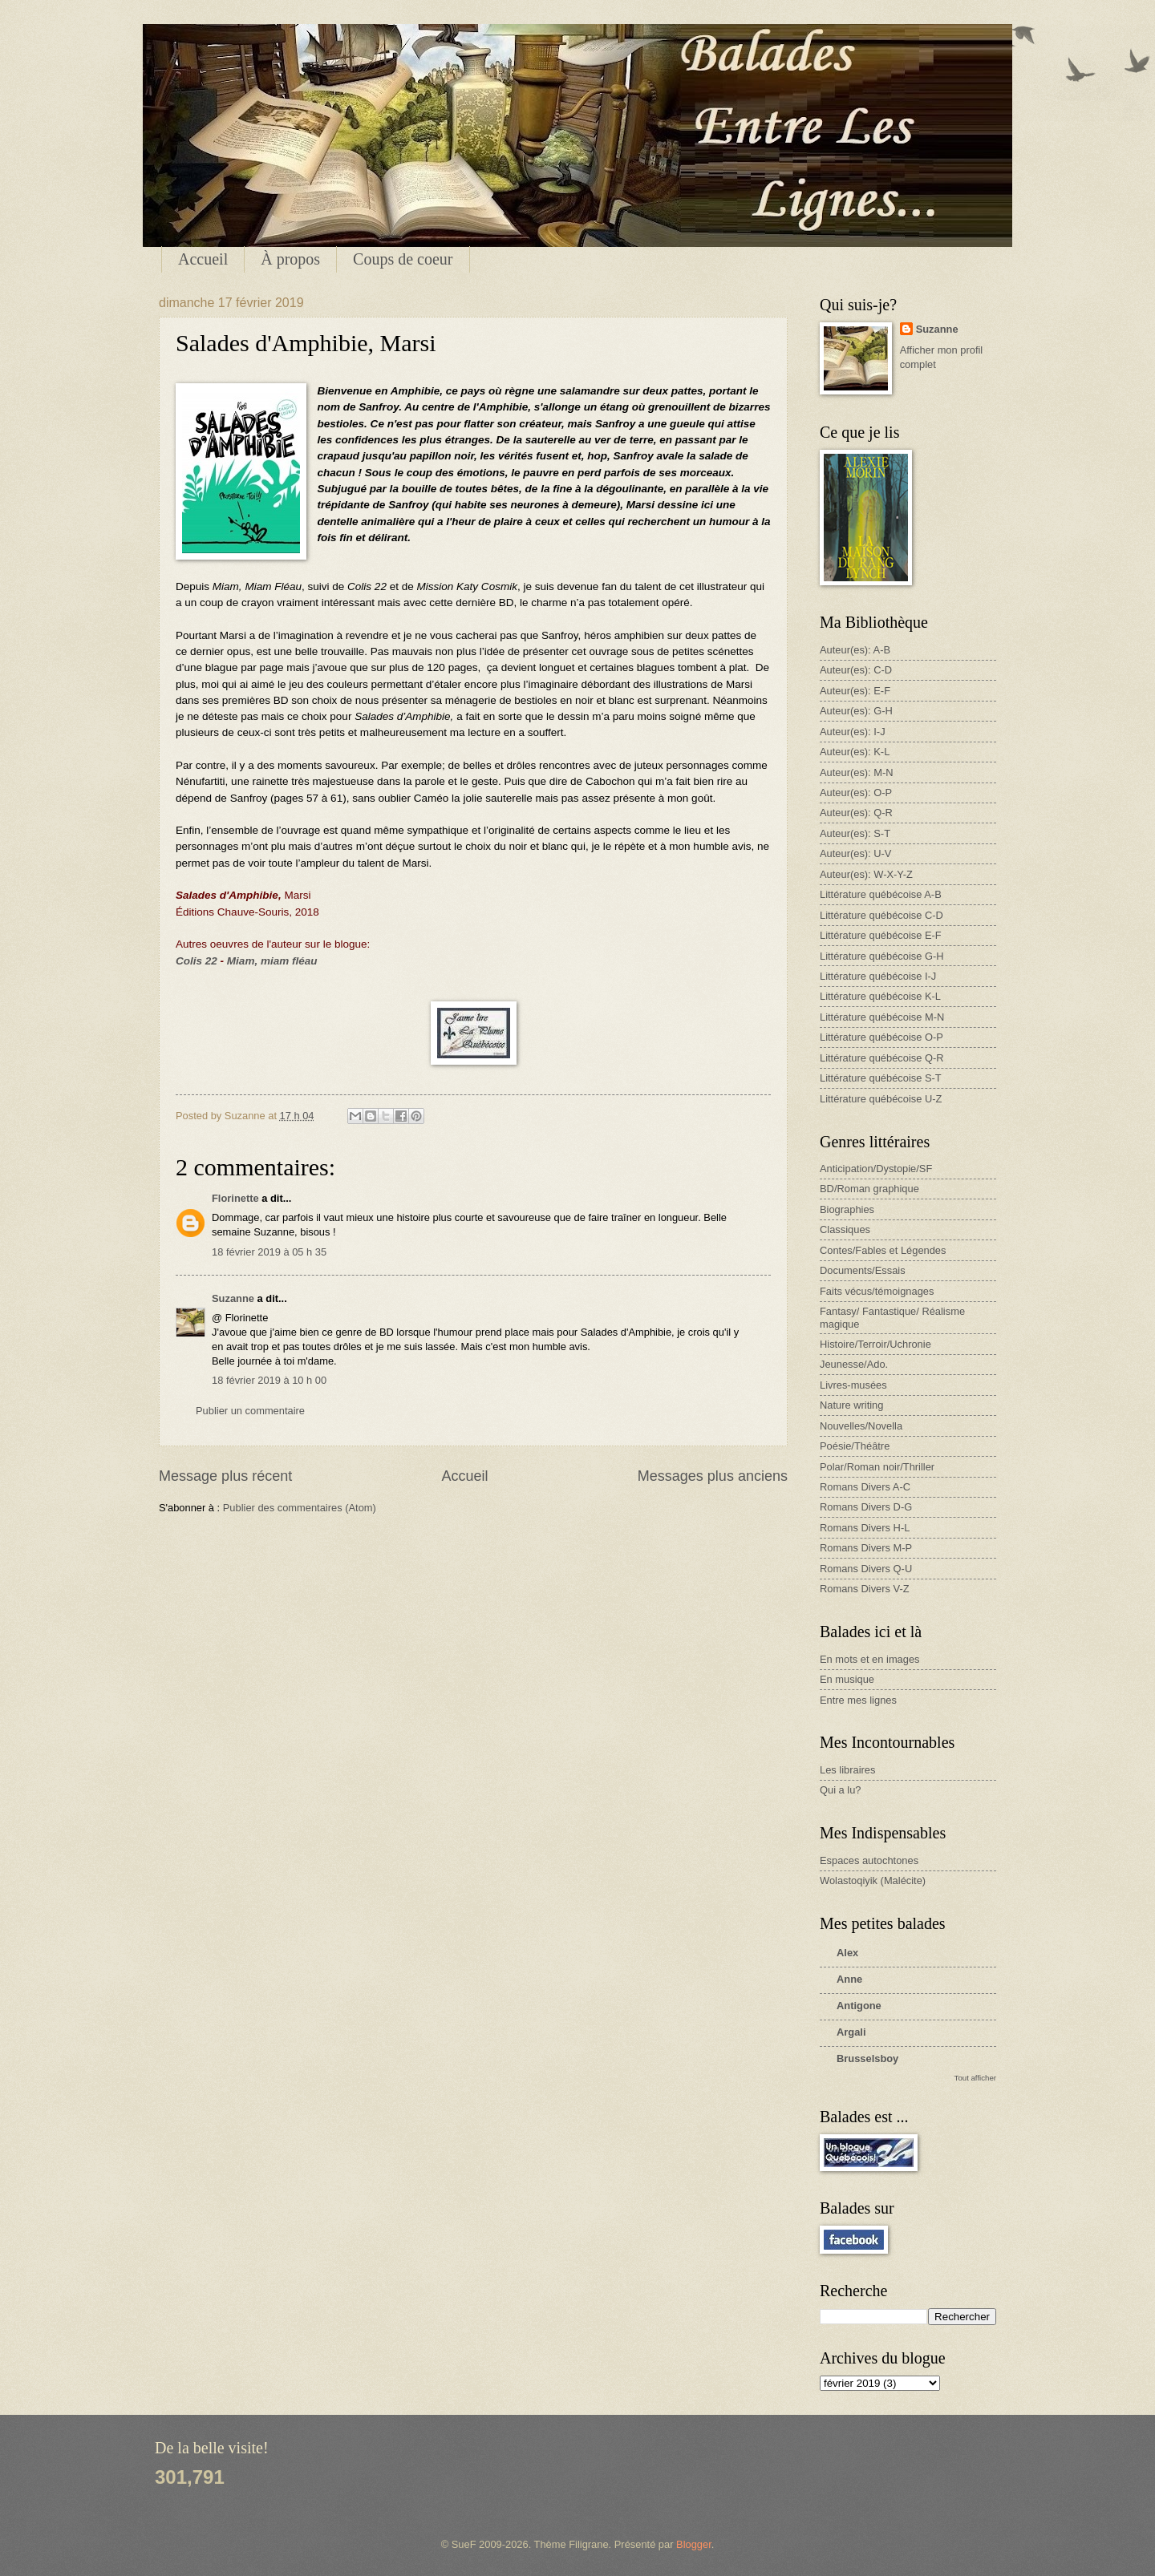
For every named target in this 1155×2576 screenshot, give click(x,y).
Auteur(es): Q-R (856, 813)
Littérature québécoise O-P (881, 1037)
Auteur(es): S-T (855, 833)
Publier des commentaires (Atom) (299, 1508)
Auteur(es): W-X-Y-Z (866, 874)
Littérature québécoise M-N (882, 1017)
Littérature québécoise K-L (880, 996)
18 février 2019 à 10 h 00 (269, 1380)
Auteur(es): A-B (855, 650)
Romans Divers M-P (866, 1548)
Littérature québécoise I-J (878, 976)
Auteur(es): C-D (856, 670)
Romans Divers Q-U (866, 1569)
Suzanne (233, 1298)
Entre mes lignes (858, 1700)
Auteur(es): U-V (855, 853)
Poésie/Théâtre (855, 1446)
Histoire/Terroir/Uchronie (875, 1344)
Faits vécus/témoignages (877, 1291)
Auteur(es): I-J (853, 732)
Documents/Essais (863, 1270)
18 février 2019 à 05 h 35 (269, 1252)
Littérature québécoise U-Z (881, 1099)
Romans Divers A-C (865, 1487)
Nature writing (851, 1405)
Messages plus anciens (713, 1476)
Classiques (845, 1229)
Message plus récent (225, 1476)
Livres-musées (853, 1385)
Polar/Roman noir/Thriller (877, 1467)
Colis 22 (196, 961)
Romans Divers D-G (866, 1507)
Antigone (859, 2006)
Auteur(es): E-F (855, 691)
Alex (847, 1953)
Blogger (693, 2544)
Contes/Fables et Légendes (883, 1250)
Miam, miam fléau (272, 961)
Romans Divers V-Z (865, 1589)
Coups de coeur (402, 259)
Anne (849, 1979)
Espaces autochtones (869, 1860)
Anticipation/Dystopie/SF (876, 1169)
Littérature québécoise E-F (881, 935)
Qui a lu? (840, 1790)
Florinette (235, 1198)
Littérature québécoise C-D (881, 915)
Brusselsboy (867, 2058)
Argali (851, 2032)
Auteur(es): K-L (855, 752)
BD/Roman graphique (869, 1189)
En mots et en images (870, 1659)
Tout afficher (975, 2077)
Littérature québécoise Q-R (882, 1058)
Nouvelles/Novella (861, 1426)
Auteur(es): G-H (856, 711)
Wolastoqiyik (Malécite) (873, 1880)
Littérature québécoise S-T (881, 1078)
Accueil (203, 259)
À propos (290, 259)
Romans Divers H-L (865, 1528)
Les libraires (847, 1770)
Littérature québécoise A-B (881, 894)
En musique (847, 1679)
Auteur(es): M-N (857, 772)
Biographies (847, 1209)
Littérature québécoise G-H (882, 956)
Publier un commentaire (250, 1411)
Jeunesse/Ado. (854, 1364)
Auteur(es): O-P (856, 793)
